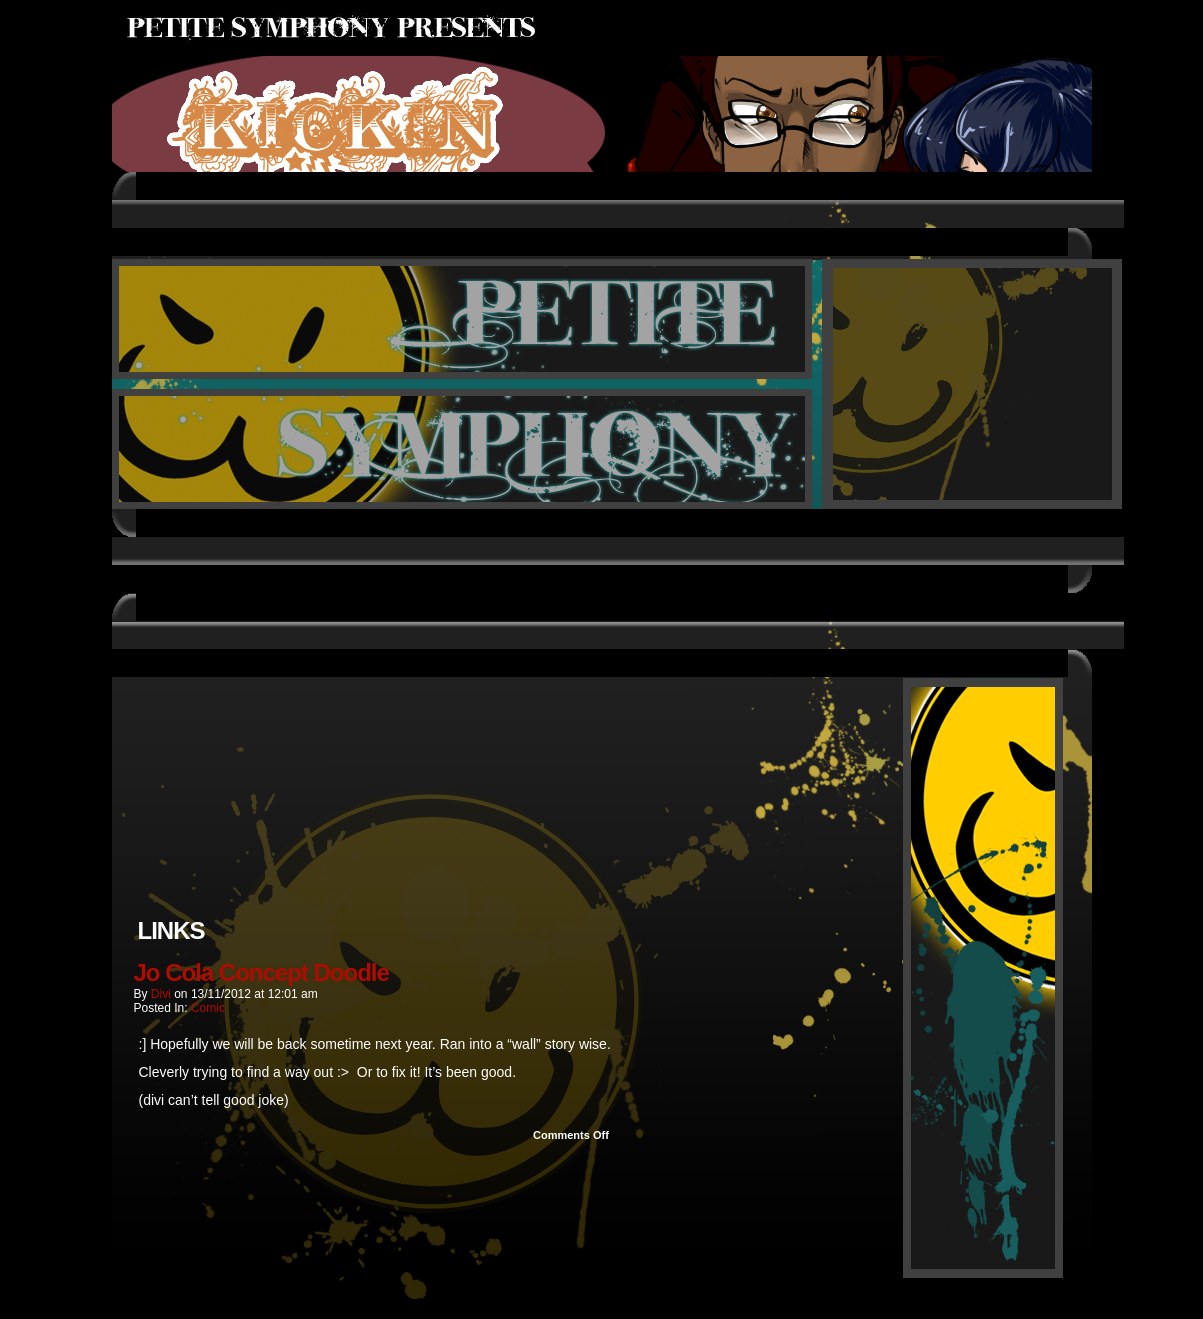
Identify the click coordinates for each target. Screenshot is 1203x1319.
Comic (208, 1008)
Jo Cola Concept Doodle (261, 972)
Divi (161, 994)
